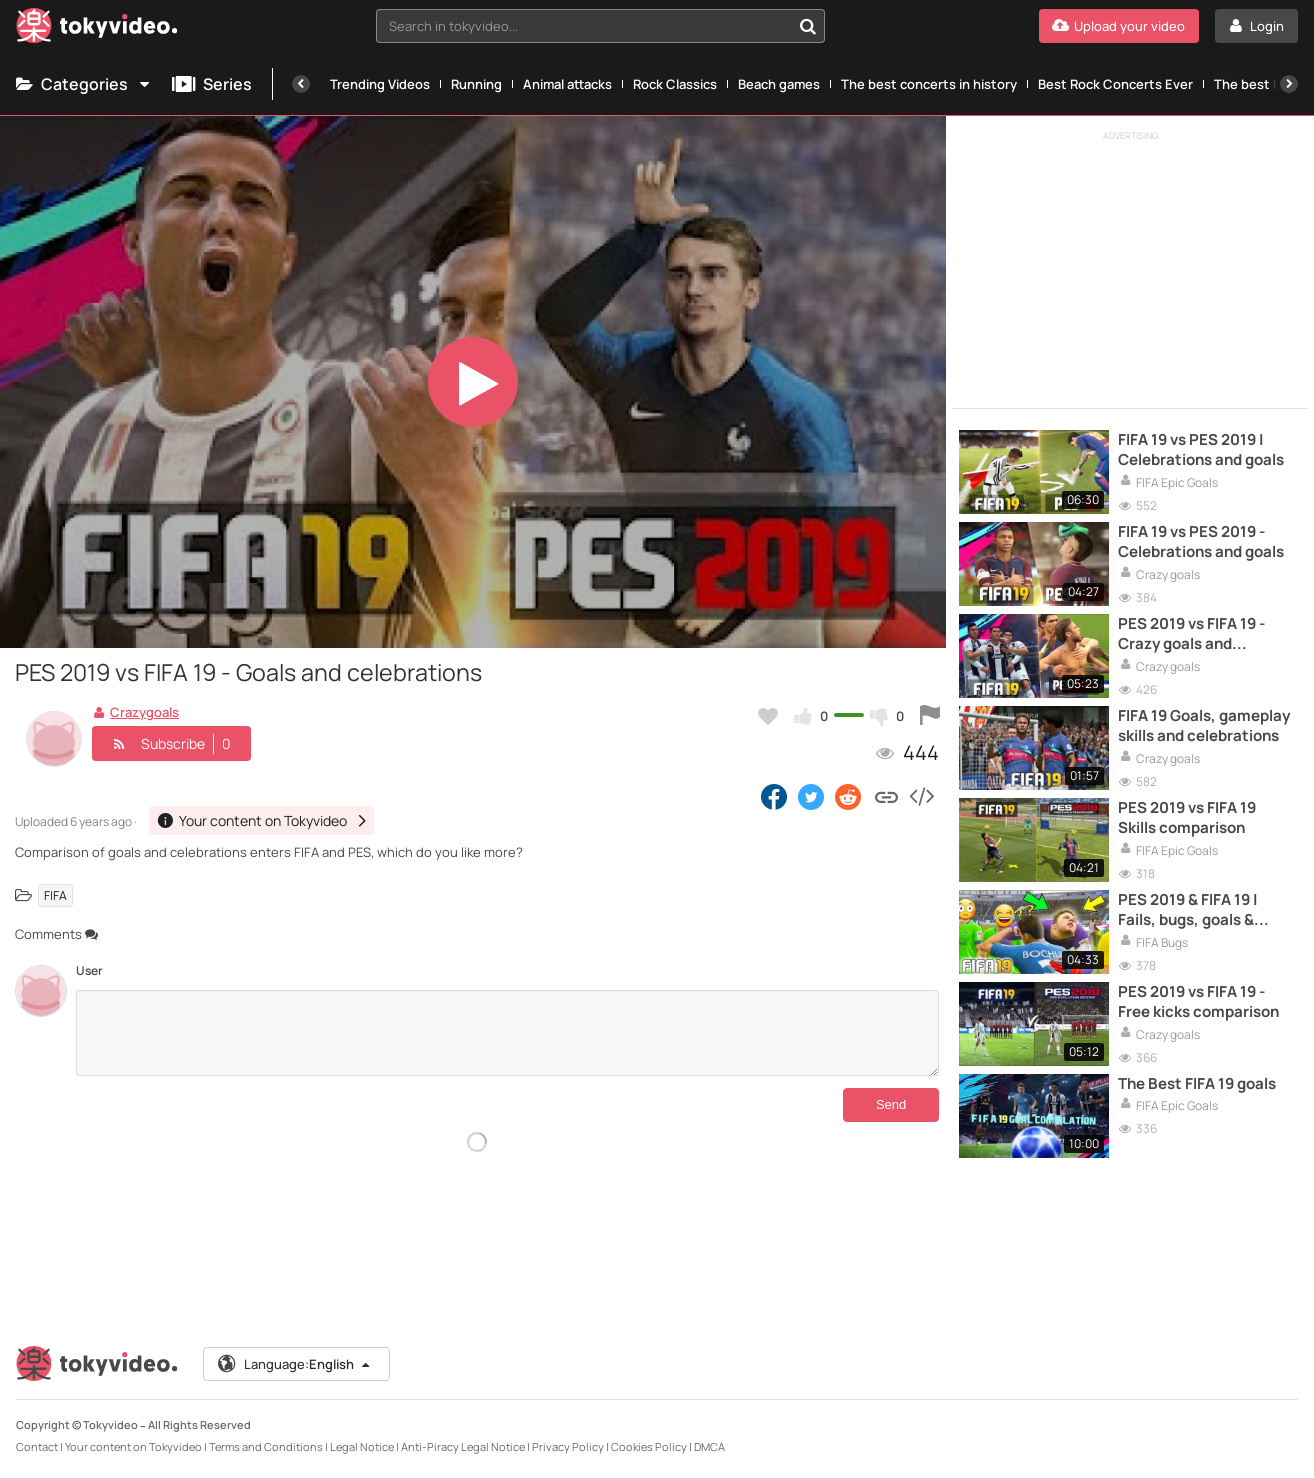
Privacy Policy (568, 1446)
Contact (37, 1446)
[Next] (1289, 84)
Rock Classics (675, 84)
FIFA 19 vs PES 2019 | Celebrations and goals (1201, 450)
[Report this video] (930, 716)
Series (212, 84)
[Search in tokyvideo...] (808, 26)
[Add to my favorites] (768, 716)
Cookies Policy (649, 1446)
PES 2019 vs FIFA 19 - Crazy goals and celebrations (1191, 634)
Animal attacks (567, 84)
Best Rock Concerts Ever (1115, 84)
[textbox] (583, 26)
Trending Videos (380, 84)
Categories (84, 84)
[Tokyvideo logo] (97, 29)
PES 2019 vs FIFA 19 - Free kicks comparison (1198, 1002)
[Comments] (507, 1033)
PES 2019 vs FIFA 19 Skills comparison (1187, 818)
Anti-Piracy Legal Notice (463, 1446)
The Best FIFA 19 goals (1197, 1084)
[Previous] (301, 84)
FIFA (55, 895)
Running (476, 84)
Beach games (779, 84)
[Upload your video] (1119, 26)
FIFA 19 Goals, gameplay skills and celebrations (1204, 726)
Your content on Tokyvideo (133, 1446)
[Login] (1256, 26)
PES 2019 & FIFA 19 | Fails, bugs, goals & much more (1188, 910)
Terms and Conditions (266, 1446)
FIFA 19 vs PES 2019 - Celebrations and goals (1201, 542)
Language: (295, 1364)
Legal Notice (362, 1446)
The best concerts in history (929, 84)
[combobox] (600, 26)
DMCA (709, 1446)
